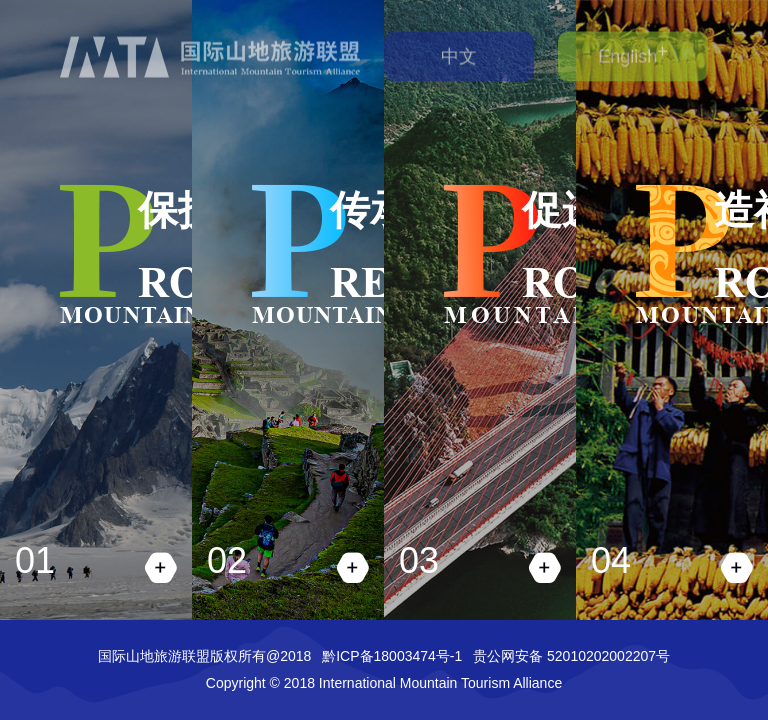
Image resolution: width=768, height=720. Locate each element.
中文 (459, 52)
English (627, 52)
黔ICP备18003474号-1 (392, 656)
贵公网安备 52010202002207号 (571, 656)
